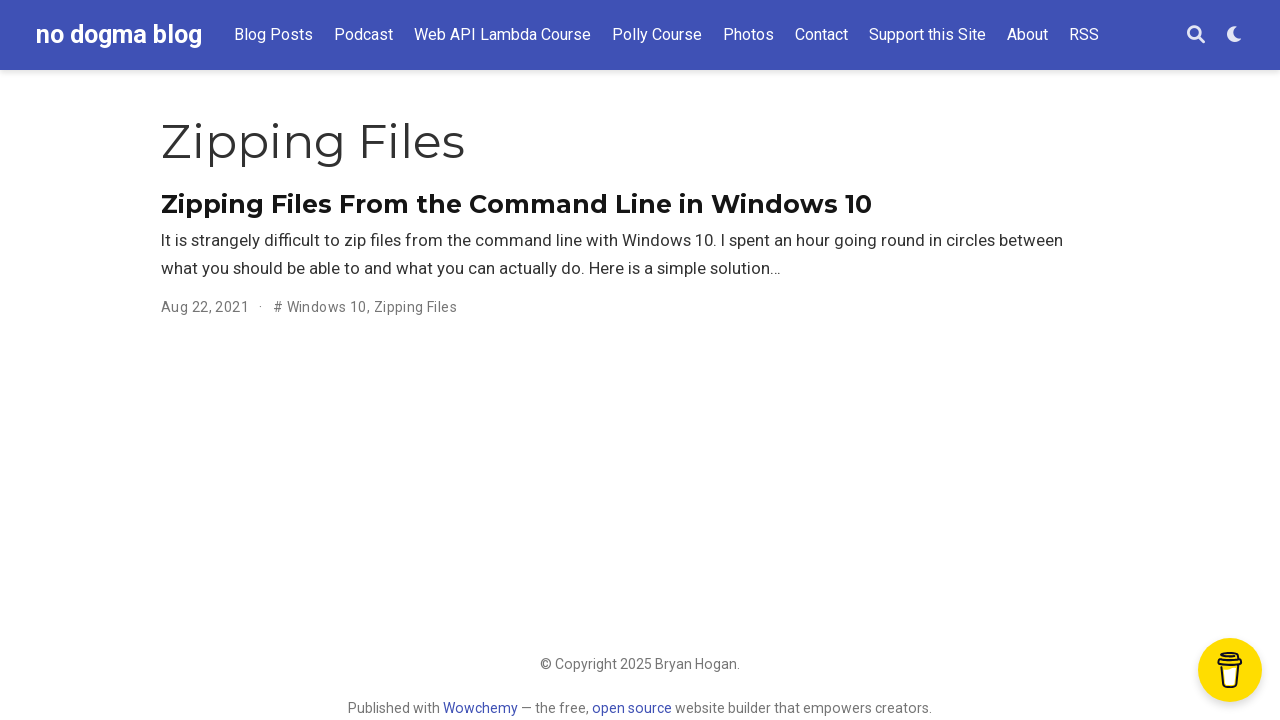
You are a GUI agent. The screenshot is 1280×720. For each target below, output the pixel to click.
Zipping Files (415, 307)
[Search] (1196, 35)
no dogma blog (119, 34)
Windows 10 (327, 307)
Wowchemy (480, 708)
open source (632, 708)
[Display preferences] (1235, 35)
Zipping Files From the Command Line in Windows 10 (516, 204)
